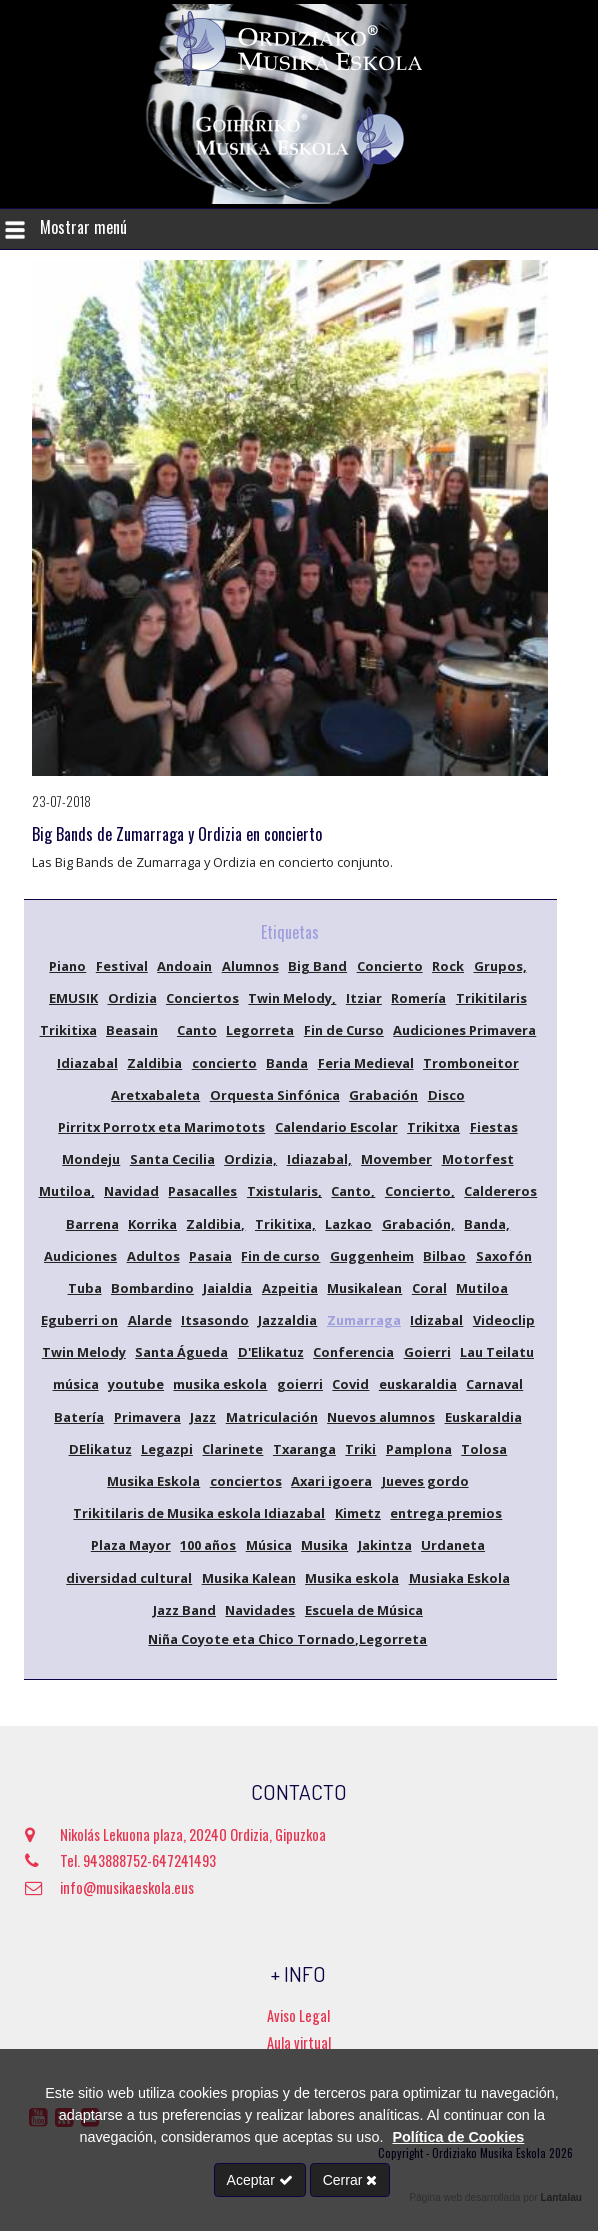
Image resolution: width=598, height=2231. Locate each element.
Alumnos (250, 966)
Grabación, (418, 1224)
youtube (136, 1384)
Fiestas (494, 1127)
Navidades (260, 1610)
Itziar (364, 998)
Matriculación (272, 1417)
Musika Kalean (249, 1578)
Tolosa (484, 1449)
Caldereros (500, 1191)
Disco (446, 1095)
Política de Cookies (458, 2137)
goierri (300, 1384)
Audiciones (80, 1256)
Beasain (132, 1030)
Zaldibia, (215, 1224)
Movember (396, 1159)
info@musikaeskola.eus (109, 1887)
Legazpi (167, 1449)
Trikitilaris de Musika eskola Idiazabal (199, 1513)
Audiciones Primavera (464, 1030)
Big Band (317, 966)
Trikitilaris (491, 998)
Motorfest (478, 1159)
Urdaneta (453, 1545)
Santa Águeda (181, 1352)
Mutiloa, (67, 1191)
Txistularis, (284, 1191)
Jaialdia (227, 1288)
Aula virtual (299, 2042)
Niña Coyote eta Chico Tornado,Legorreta (287, 1639)
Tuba (85, 1288)
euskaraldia (418, 1384)
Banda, (487, 1224)
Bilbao (444, 1256)
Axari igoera (331, 1481)
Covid (350, 1384)
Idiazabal (87, 1063)
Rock (448, 966)
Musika (324, 1545)
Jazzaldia (287, 1320)
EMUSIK (73, 998)
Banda (287, 1063)
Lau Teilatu (497, 1352)
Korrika (152, 1224)
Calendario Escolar (336, 1127)
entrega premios (446, 1513)
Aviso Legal (298, 2015)
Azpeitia (290, 1288)
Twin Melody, (292, 998)
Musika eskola (352, 1578)
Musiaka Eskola (459, 1578)
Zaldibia (154, 1063)
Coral (429, 1288)
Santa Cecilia (172, 1159)
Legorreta (260, 1030)
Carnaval (494, 1384)
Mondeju (91, 1159)
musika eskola (220, 1384)
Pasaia (210, 1256)
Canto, (353, 1191)
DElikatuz (100, 1449)
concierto (224, 1063)
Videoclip (504, 1320)
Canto (197, 1030)
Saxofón (504, 1256)
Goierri (427, 1352)
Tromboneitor (471, 1063)
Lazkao (348, 1224)
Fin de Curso (344, 1030)
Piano (67, 966)
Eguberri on (79, 1320)
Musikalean (364, 1288)
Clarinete (232, 1449)
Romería (418, 998)
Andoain (184, 966)
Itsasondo (215, 1320)
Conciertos (202, 998)
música (76, 1384)
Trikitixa (68, 1030)
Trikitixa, (285, 1224)
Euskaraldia (483, 1417)
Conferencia (353, 1352)
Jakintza (385, 1545)
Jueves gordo (425, 1481)
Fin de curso (280, 1256)
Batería (79, 1417)
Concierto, (420, 1191)
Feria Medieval (366, 1063)
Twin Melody (84, 1352)
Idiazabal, (319, 1159)
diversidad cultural (129, 1578)
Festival (122, 966)
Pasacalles (202, 1191)
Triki (360, 1449)
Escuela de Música (364, 1610)
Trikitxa (433, 1127)
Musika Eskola (153, 1481)
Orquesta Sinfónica (275, 1095)
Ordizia (132, 998)
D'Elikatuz (271, 1352)
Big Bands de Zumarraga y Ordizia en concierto (177, 834)
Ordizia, (250, 1159)
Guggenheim (372, 1256)
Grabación (383, 1095)
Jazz (203, 1417)
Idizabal (436, 1320)
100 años (208, 1545)
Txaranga (304, 1449)
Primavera (147, 1417)
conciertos (246, 1481)
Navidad (131, 1191)
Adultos (153, 1256)
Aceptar (260, 2180)
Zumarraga (364, 1320)
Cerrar (350, 2180)
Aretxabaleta (155, 1095)
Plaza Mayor (131, 1545)
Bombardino (152, 1288)
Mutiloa (482, 1288)
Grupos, (500, 966)
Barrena (92, 1224)
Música (269, 1545)
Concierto (390, 966)
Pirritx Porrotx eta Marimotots (161, 1127)
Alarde (150, 1320)
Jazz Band (184, 1610)
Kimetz (358, 1513)
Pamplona (419, 1449)
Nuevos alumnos (381, 1417)
